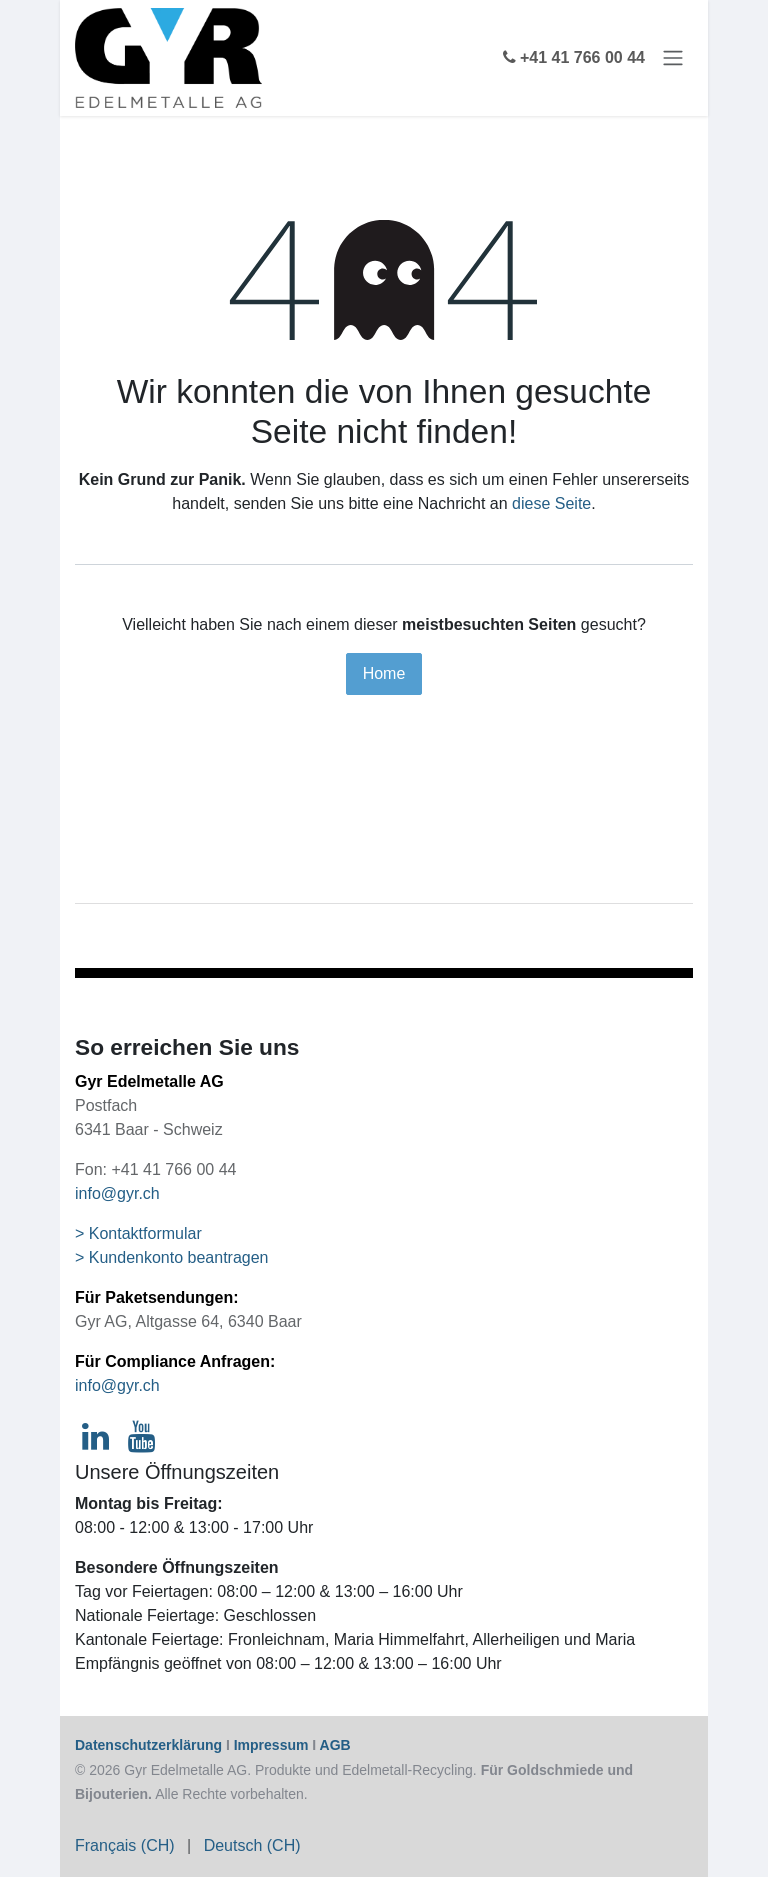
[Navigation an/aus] (673, 58)
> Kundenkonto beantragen (172, 1257)
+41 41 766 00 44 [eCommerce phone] (574, 57)
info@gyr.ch (117, 1193)
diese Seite (551, 503)
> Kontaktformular (138, 1233)
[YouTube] (141, 1437)
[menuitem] (125, 1846)
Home (384, 673)
